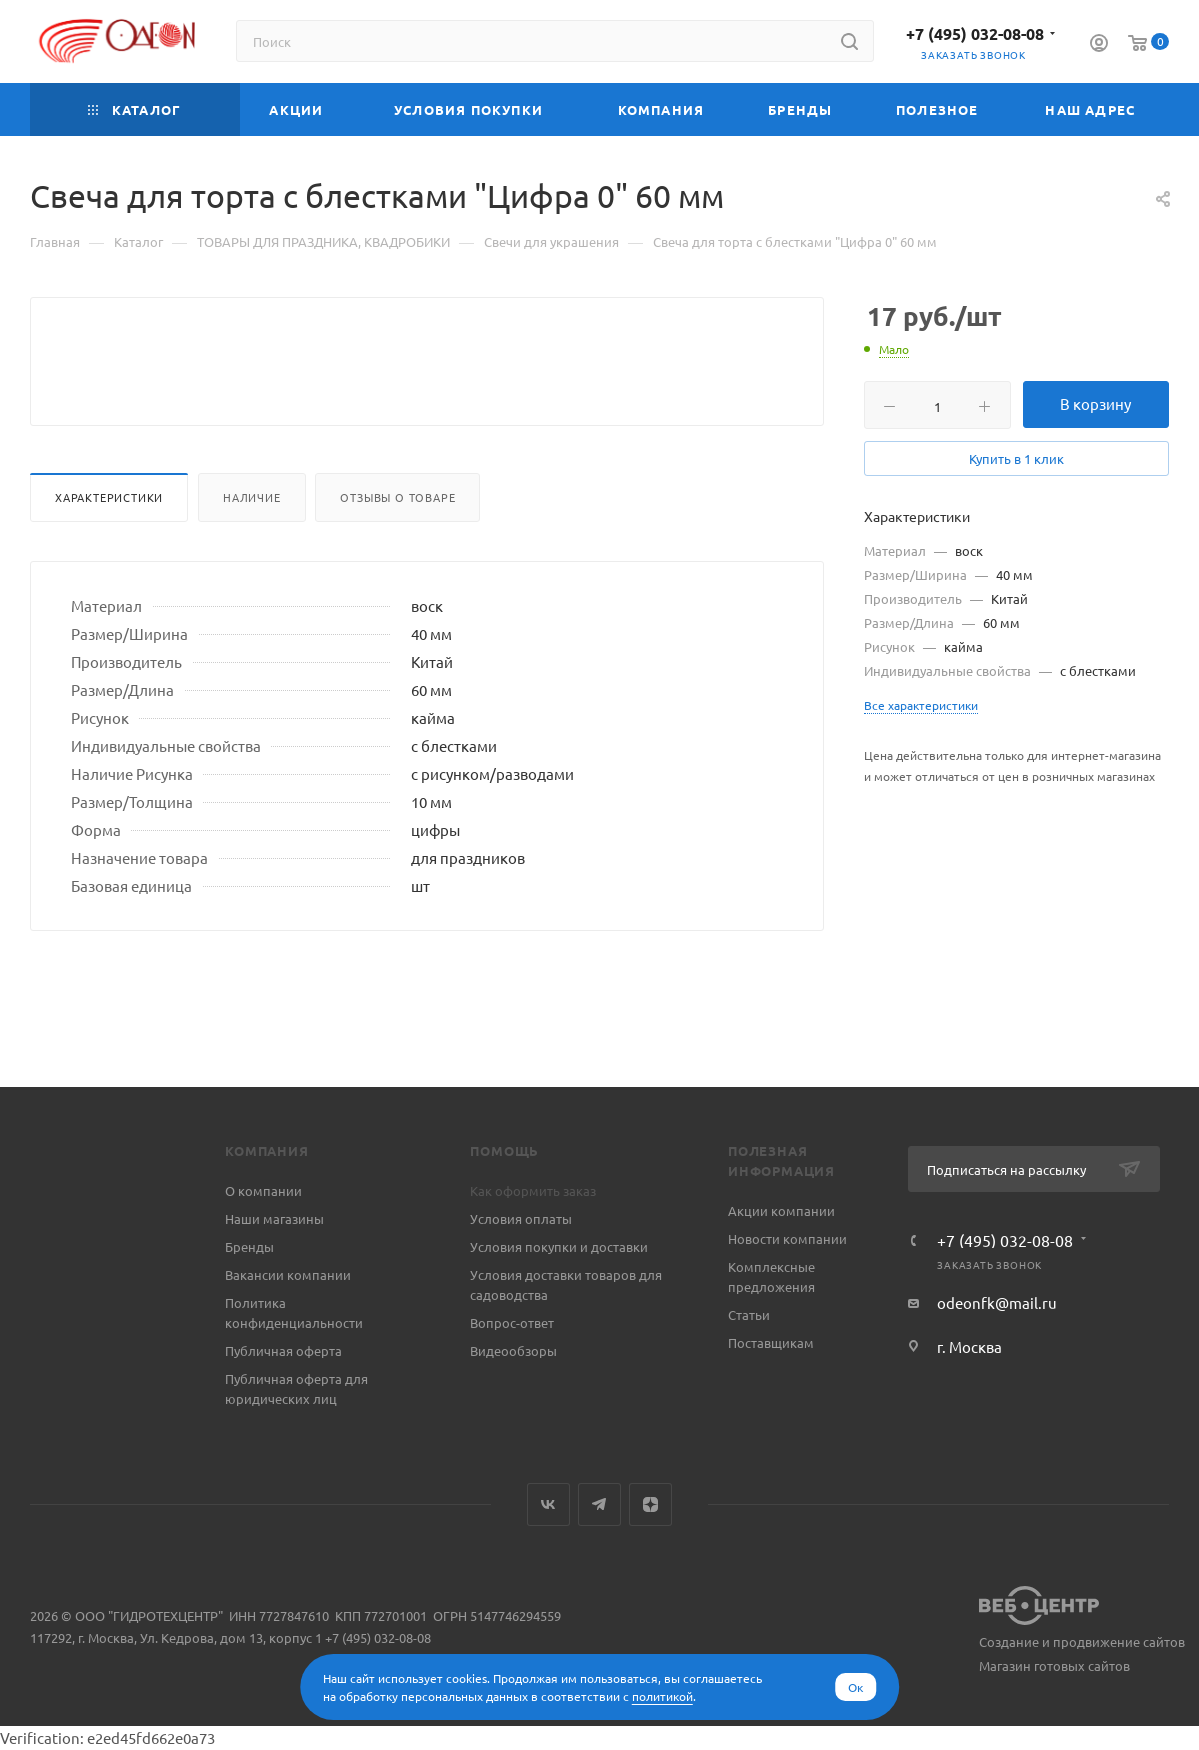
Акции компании (781, 1210)
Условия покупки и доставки (559, 1246)
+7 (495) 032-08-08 (975, 33)
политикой (662, 1696)
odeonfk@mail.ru (997, 1302)
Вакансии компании (288, 1274)
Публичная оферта (283, 1350)
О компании (263, 1190)
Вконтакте (548, 1504)
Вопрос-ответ (512, 1322)
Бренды (249, 1246)
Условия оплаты (521, 1218)
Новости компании (787, 1238)
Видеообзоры (513, 1350)
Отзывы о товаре (397, 545)
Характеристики (109, 545)
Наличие (252, 545)
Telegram (599, 1504)
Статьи (749, 1314)
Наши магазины (274, 1218)
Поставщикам (771, 1342)
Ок (855, 1687)
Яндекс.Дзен (650, 1504)
